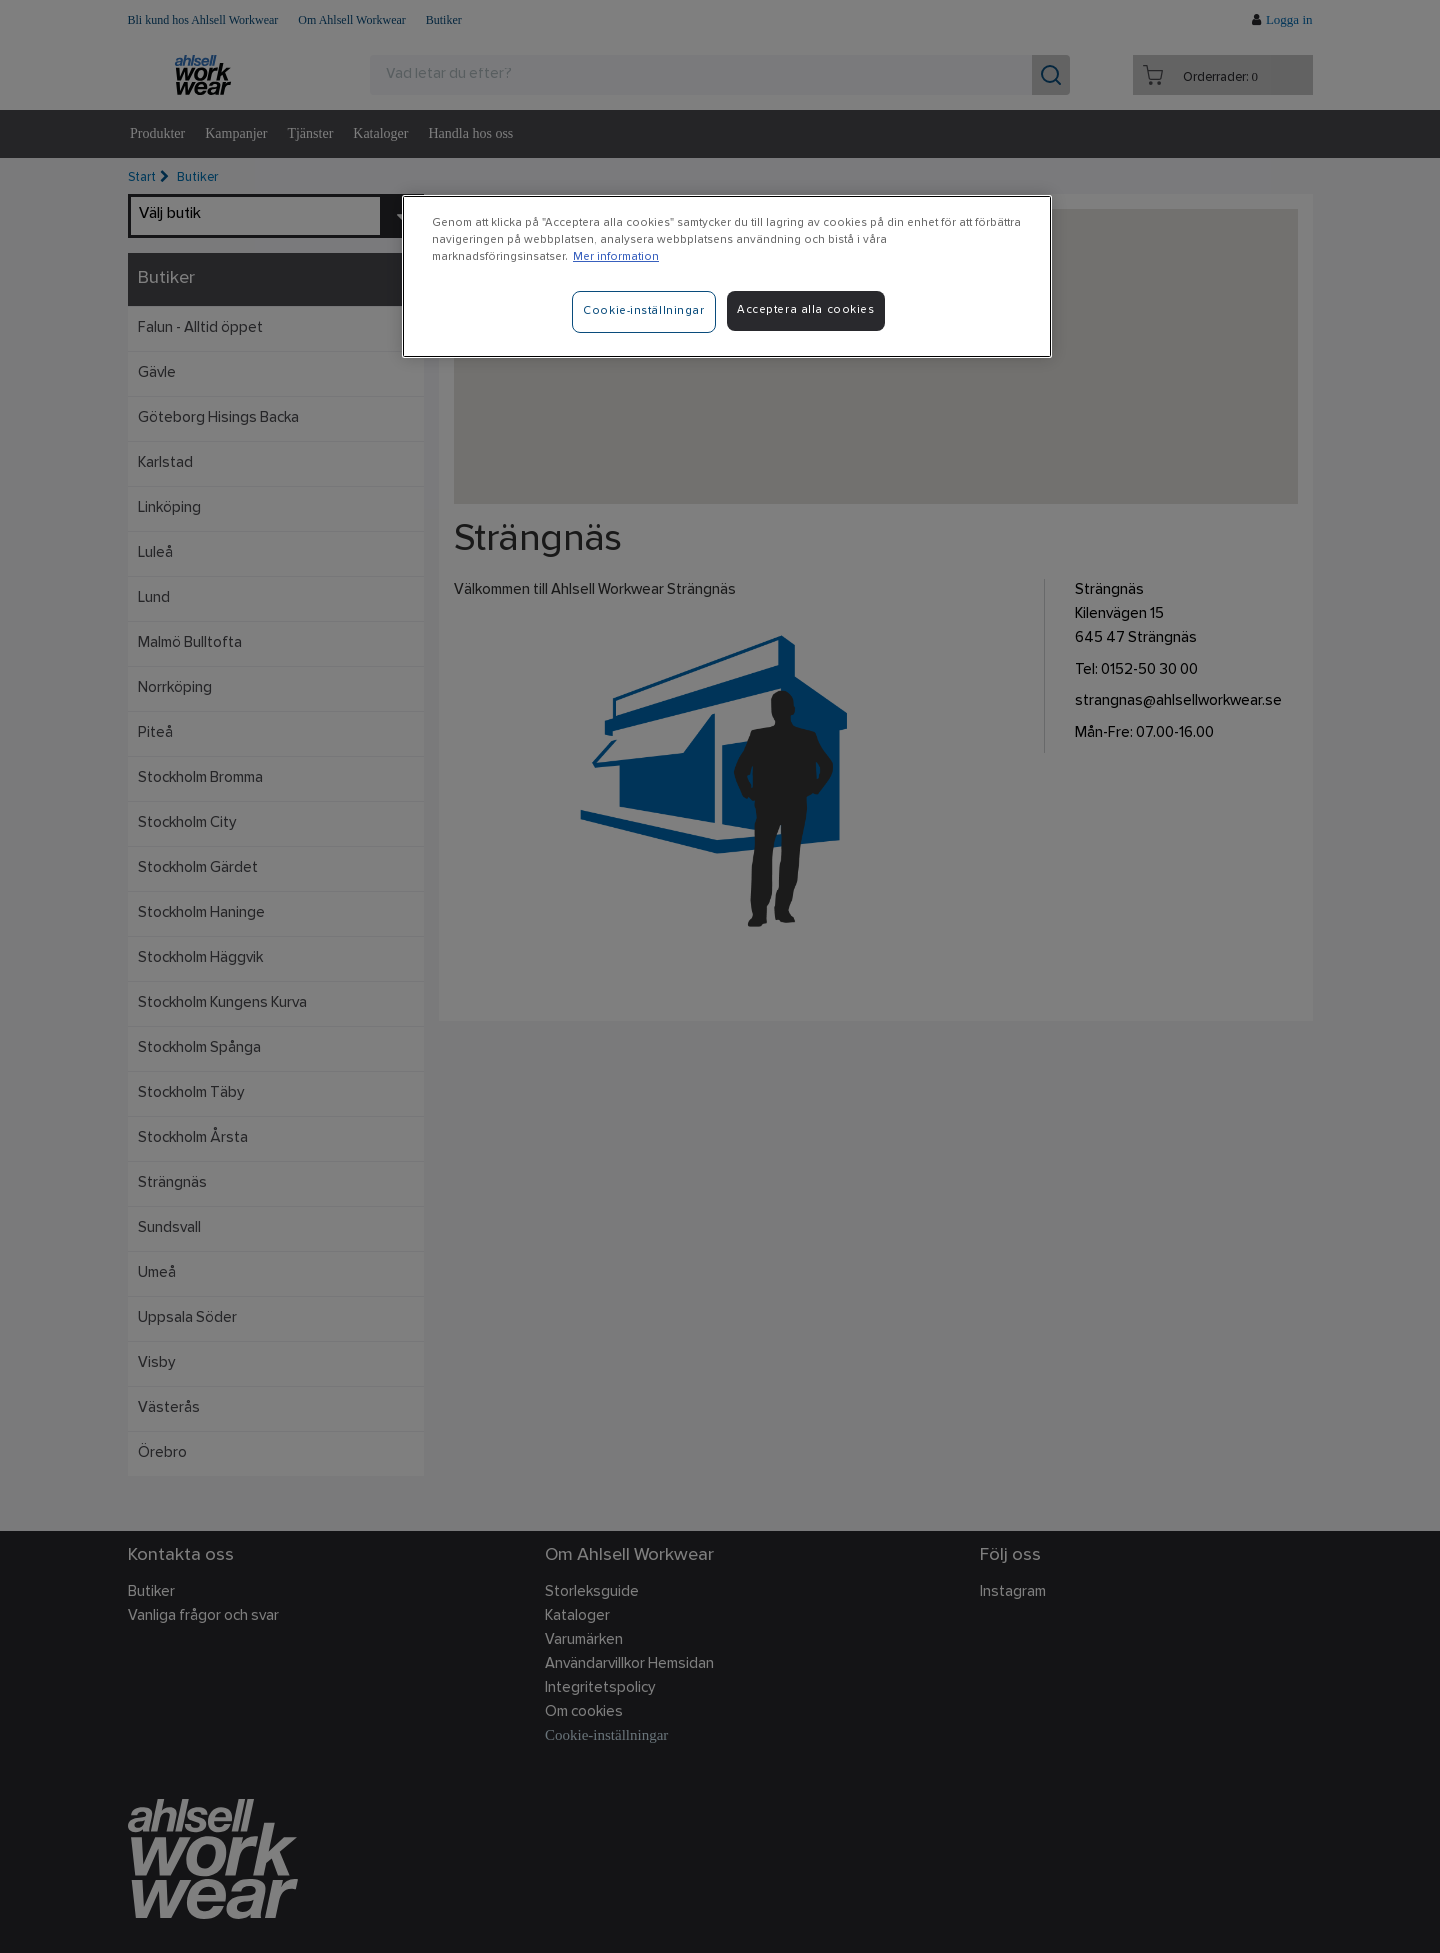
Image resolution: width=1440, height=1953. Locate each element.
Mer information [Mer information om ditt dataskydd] (616, 257)
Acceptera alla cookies (806, 310)
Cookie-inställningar (643, 311)
